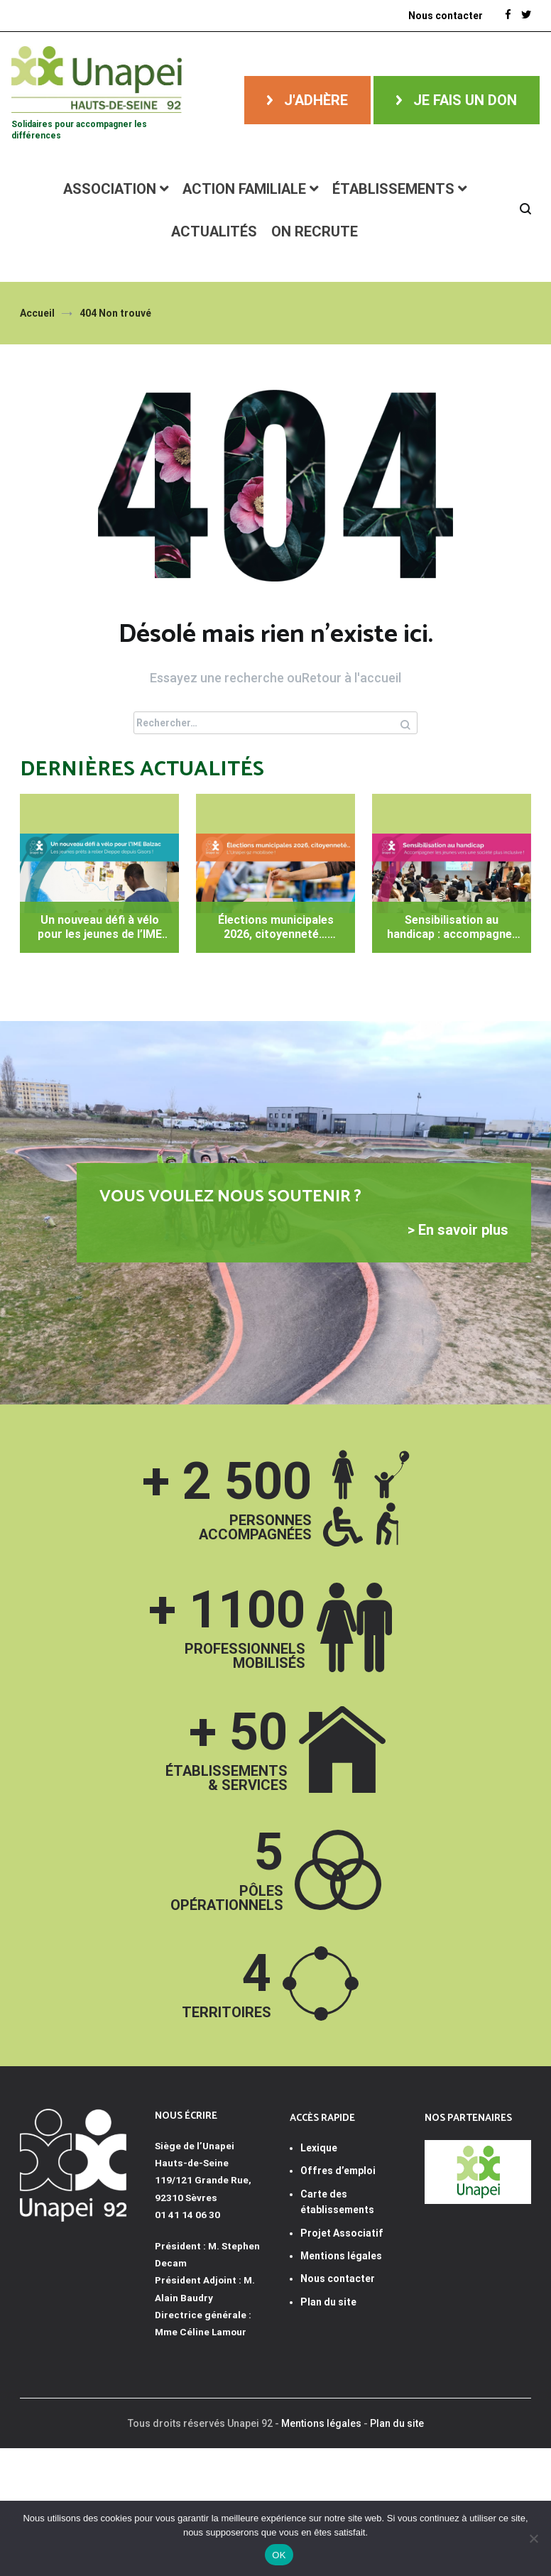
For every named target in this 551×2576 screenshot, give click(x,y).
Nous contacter (337, 2278)
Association (109, 188)
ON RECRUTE (314, 231)
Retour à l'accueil (351, 677)
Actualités (214, 231)
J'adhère (316, 100)
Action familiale (244, 188)
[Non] (533, 2538)
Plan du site (328, 2302)
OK (278, 2555)
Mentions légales (321, 2423)
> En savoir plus (458, 1229)
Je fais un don (465, 100)
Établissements (393, 188)
